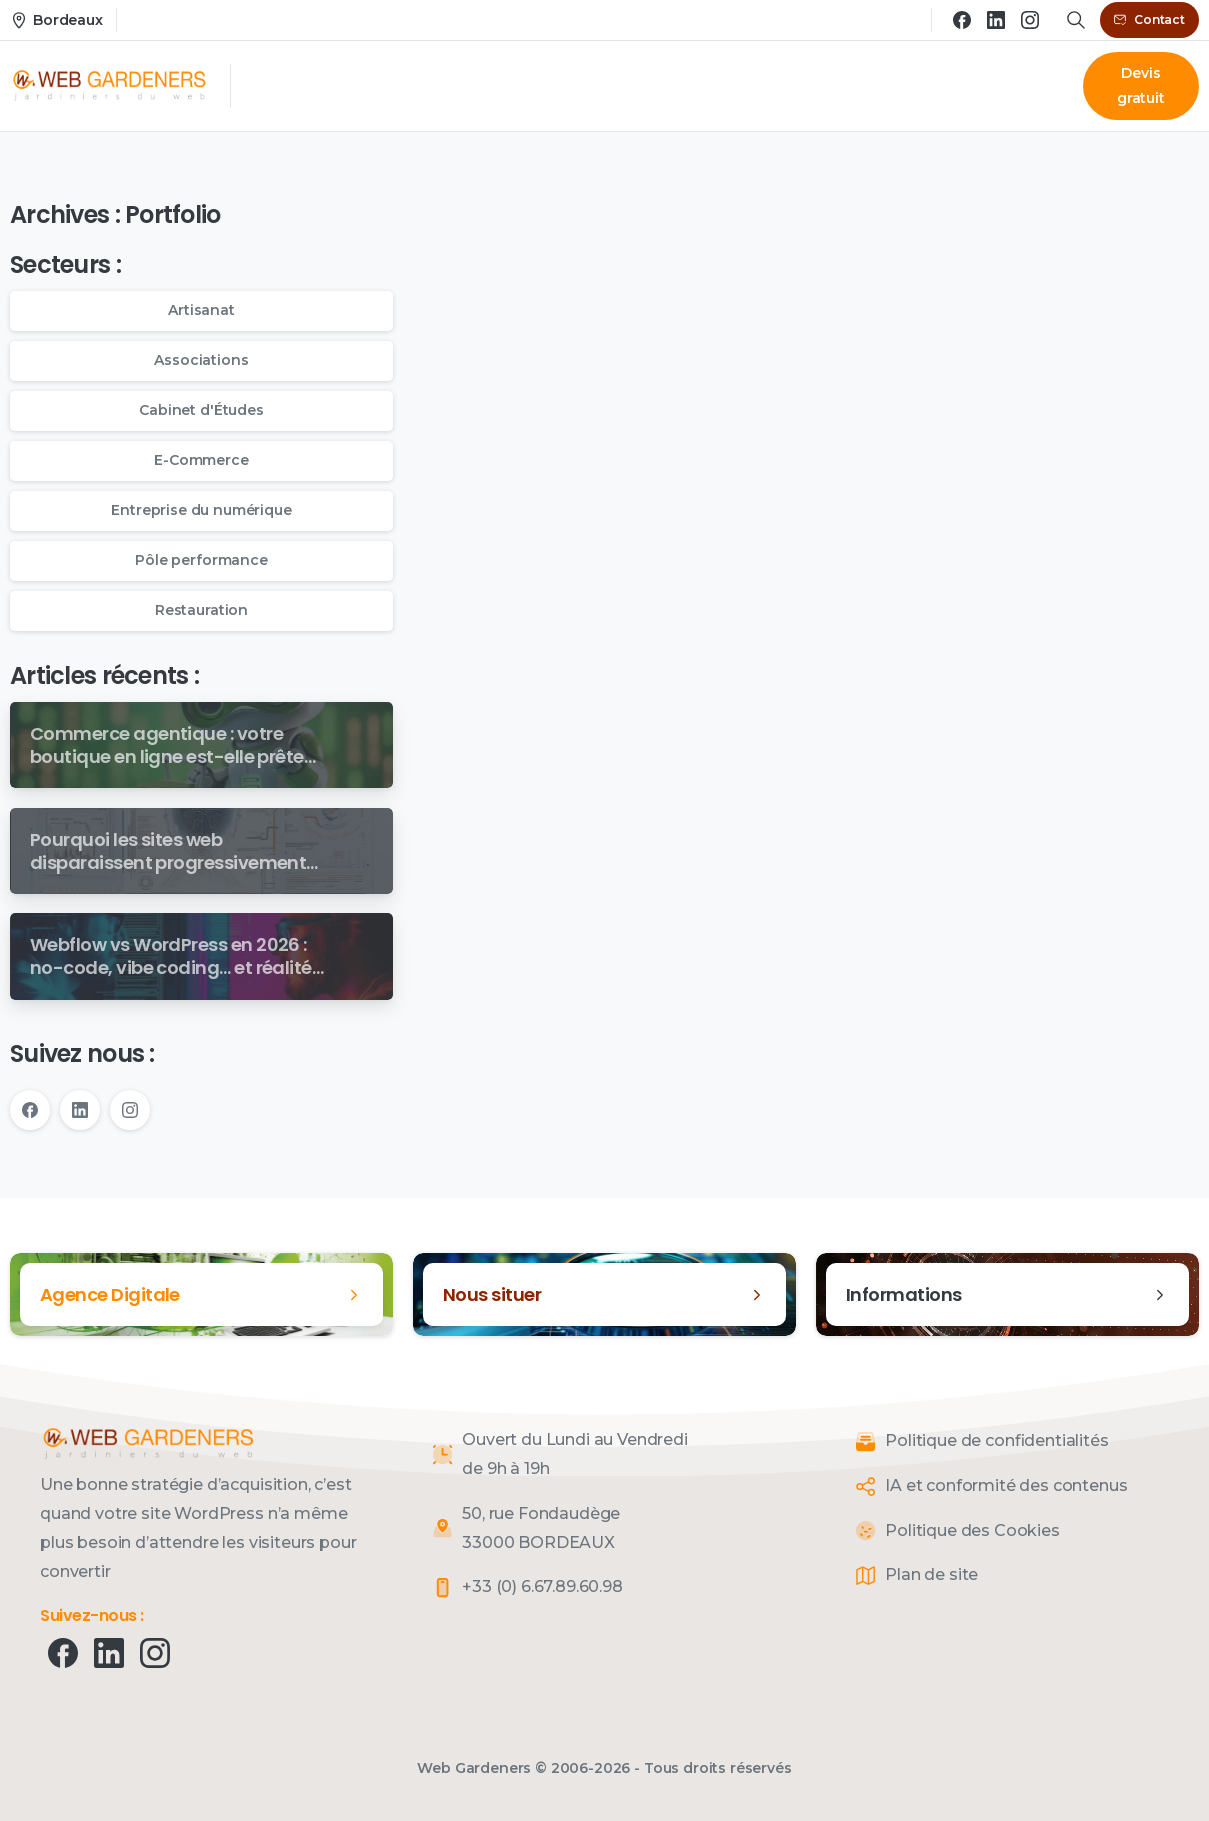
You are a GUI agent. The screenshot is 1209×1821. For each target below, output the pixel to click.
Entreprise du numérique (201, 510)
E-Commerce (201, 460)
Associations (201, 360)
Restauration (201, 610)
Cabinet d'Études (201, 410)
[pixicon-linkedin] (109, 1652)
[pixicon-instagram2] (155, 1652)
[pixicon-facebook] (63, 1652)
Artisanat (201, 310)
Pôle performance (201, 560)
